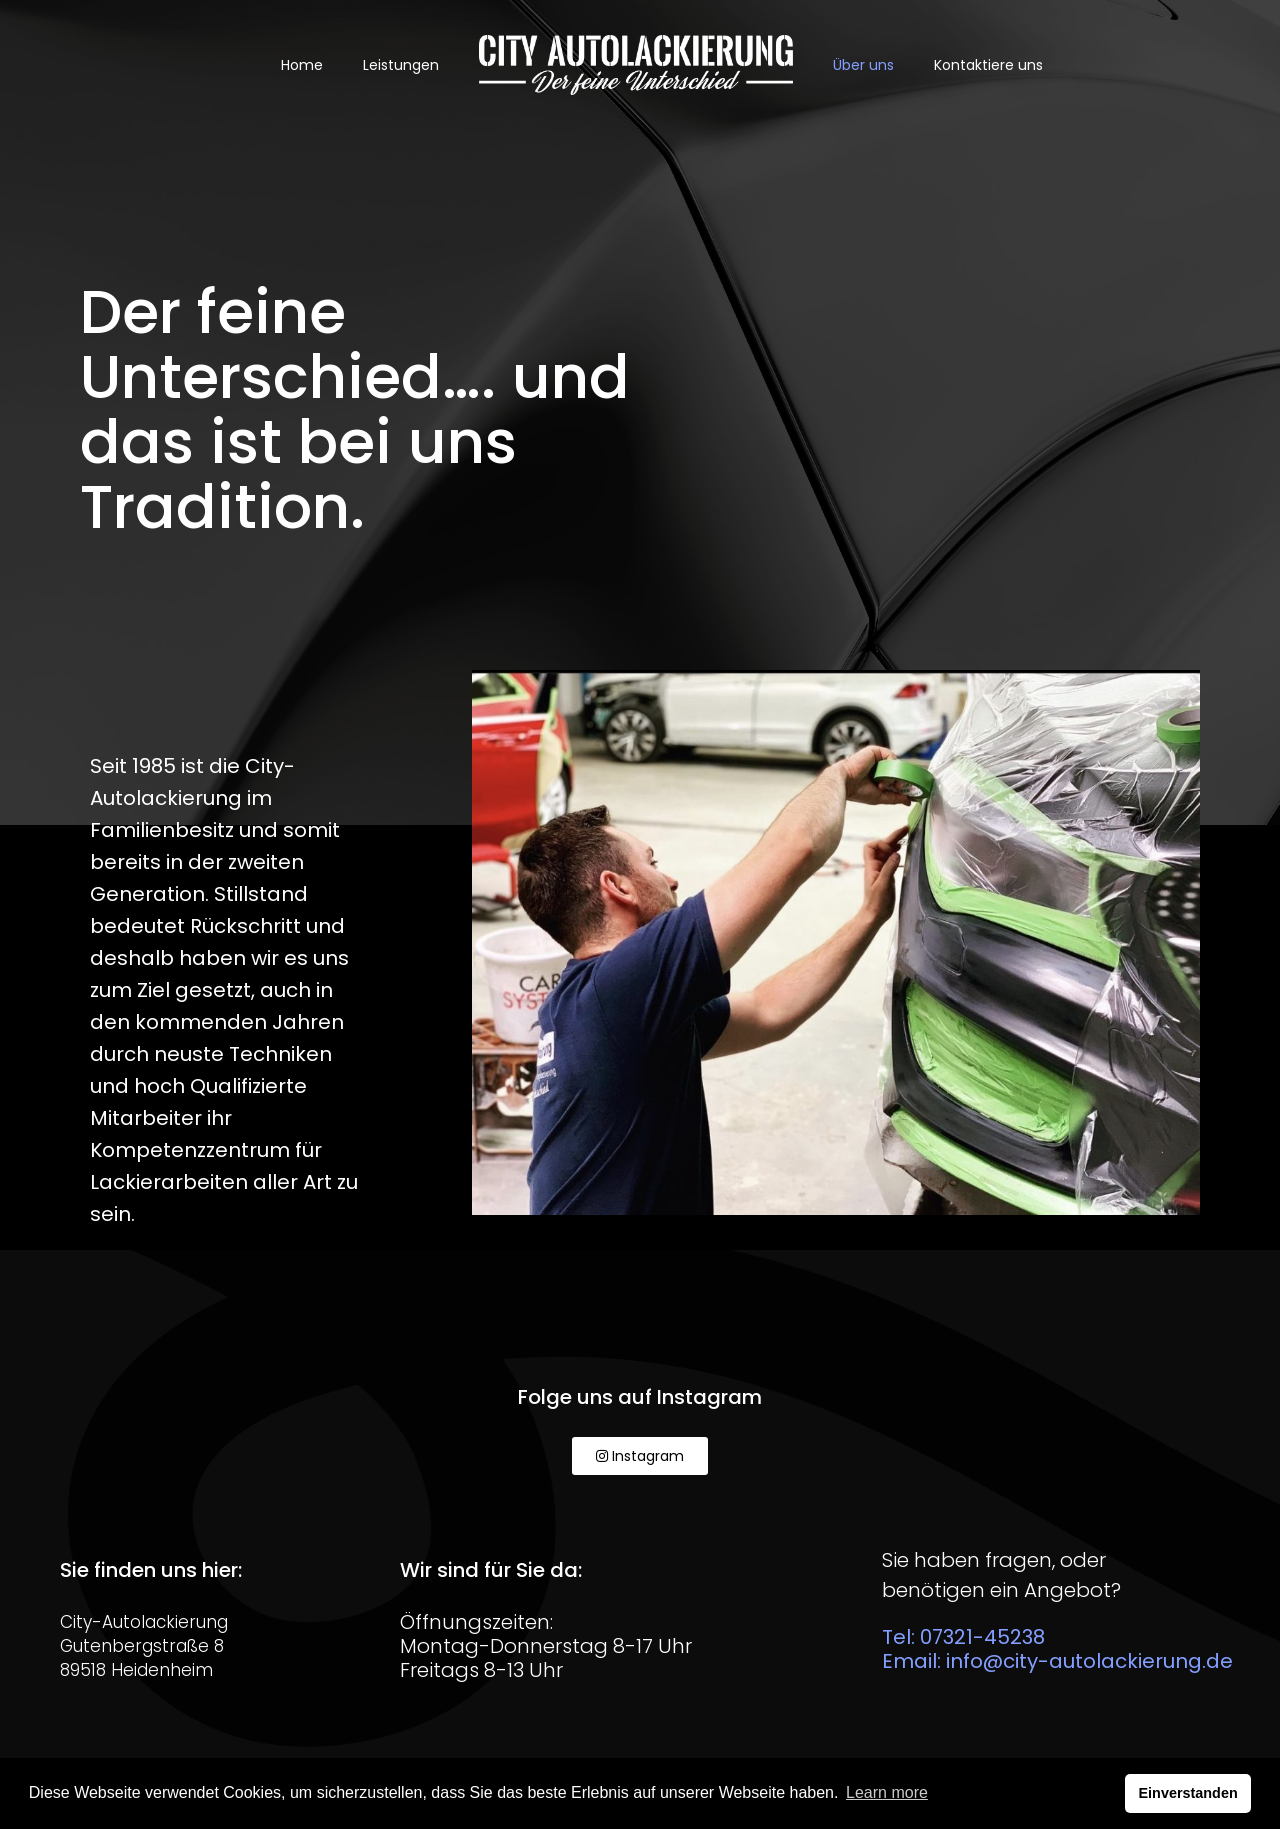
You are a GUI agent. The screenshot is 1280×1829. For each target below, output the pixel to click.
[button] (640, 1456)
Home (302, 65)
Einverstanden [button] (1188, 1793)
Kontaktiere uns (988, 65)
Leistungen (401, 65)
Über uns (863, 65)
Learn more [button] (887, 1792)
